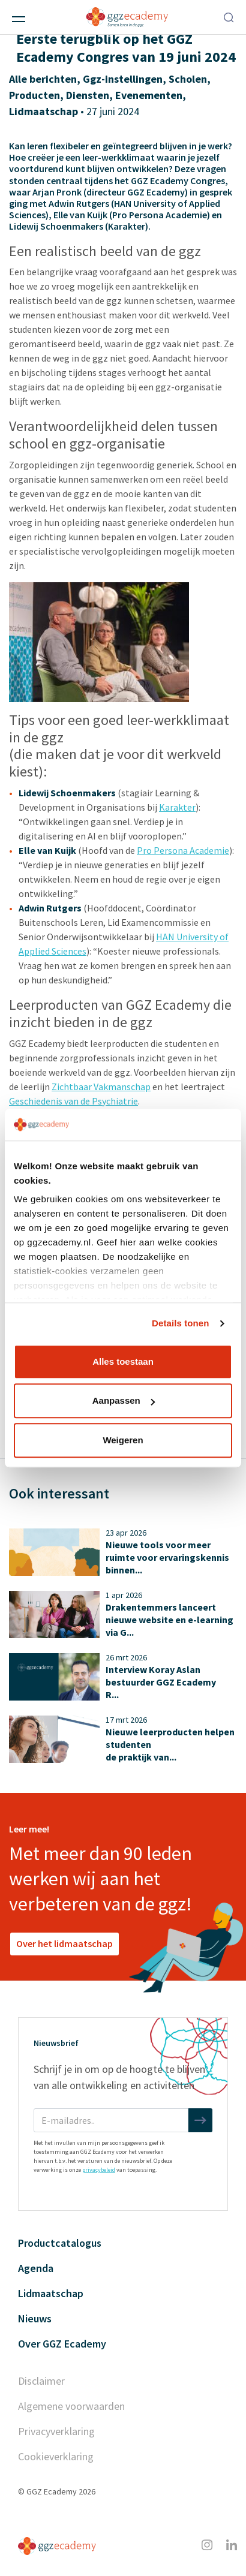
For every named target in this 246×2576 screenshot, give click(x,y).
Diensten (87, 95)
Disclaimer (41, 2381)
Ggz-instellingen (123, 79)
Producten (34, 95)
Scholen (188, 79)
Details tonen (180, 1323)
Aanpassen (123, 1400)
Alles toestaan (123, 1361)
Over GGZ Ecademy (62, 2344)
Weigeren (123, 1440)
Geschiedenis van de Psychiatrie (73, 1101)
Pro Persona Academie (183, 850)
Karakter (177, 807)
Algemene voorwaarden (71, 2406)
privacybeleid (98, 2170)
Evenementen (148, 95)
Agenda (35, 2268)
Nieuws (35, 2318)
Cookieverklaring (56, 2456)
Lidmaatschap (43, 111)
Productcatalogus (59, 2243)
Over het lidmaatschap (64, 1943)
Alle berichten (43, 79)
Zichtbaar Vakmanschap (101, 1087)
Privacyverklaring (56, 2431)
